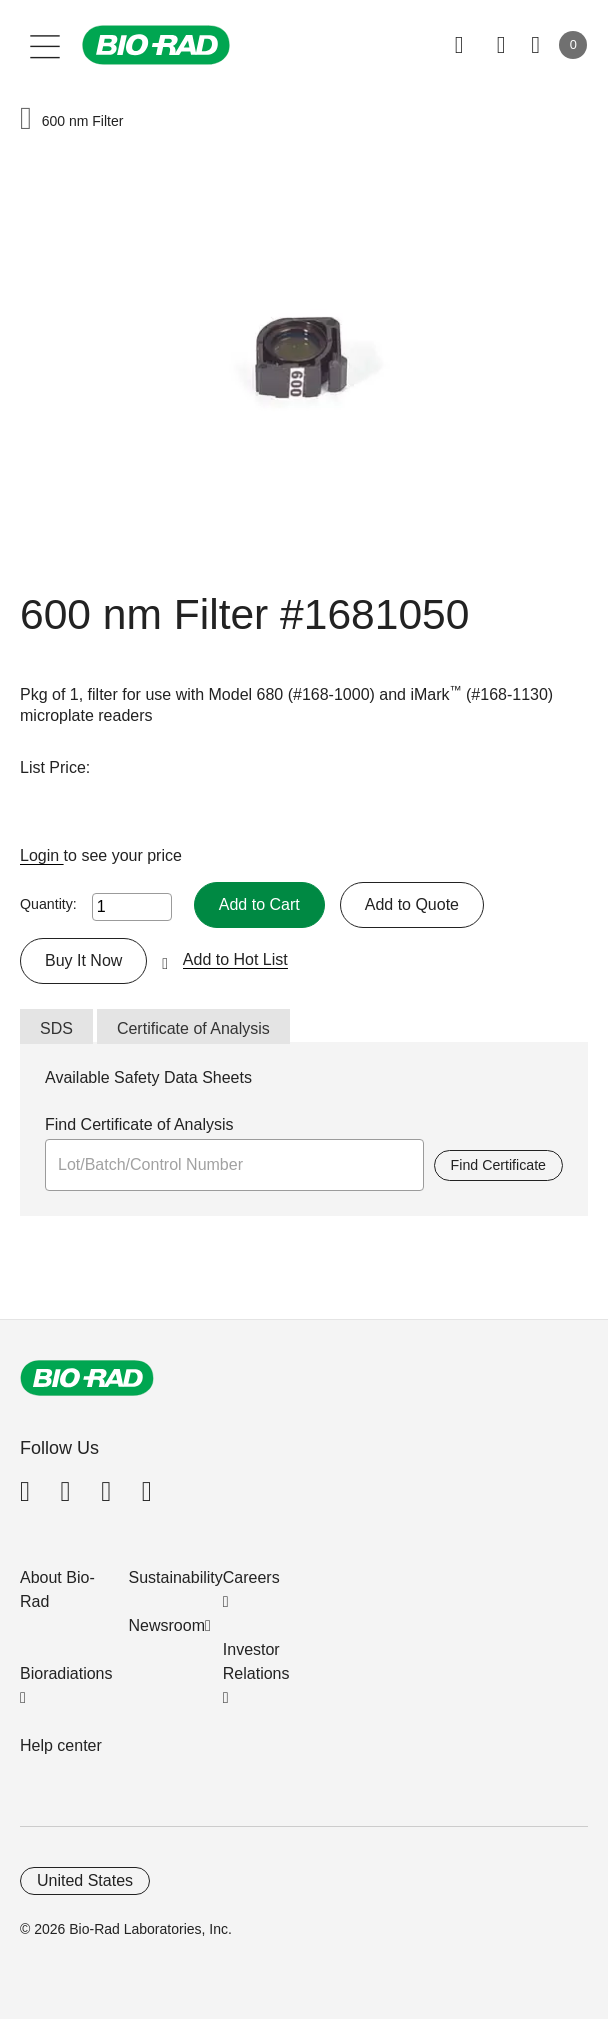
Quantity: (48, 904)
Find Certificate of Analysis (139, 1124)
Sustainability (176, 1577)
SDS (56, 1028)
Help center (61, 1745)
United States (85, 1880)
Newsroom (167, 1625)
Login (42, 855)
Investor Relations (256, 1661)
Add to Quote (412, 904)
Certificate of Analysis (193, 1028)
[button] (26, 120)
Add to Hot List (235, 959)
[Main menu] (45, 45)
